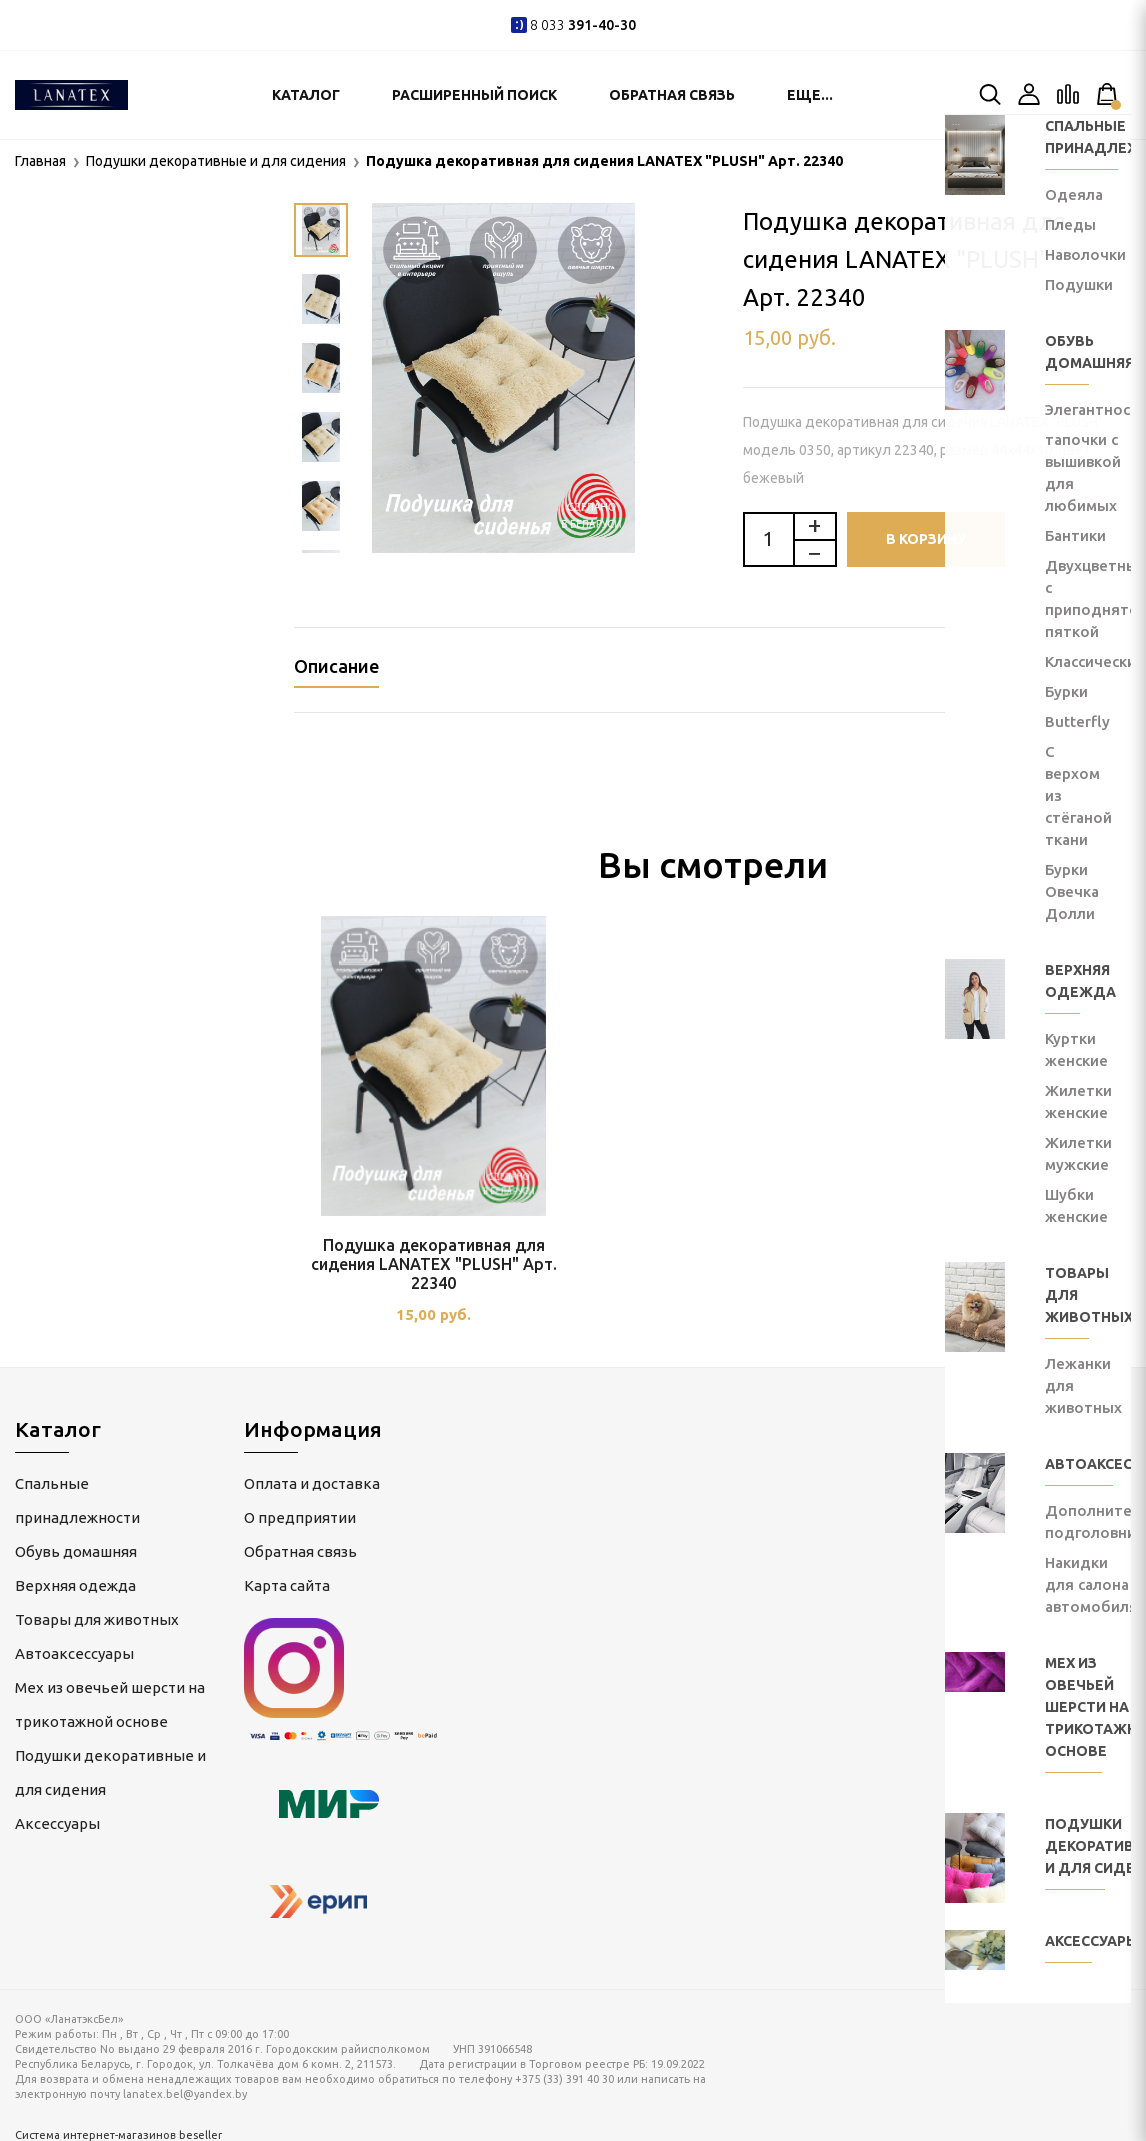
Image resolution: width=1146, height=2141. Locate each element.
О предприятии (300, 1511)
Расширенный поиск (474, 95)
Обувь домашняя (76, 1545)
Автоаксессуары (74, 1647)
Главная (40, 161)
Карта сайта (287, 1579)
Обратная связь (672, 95)
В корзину (926, 539)
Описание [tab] (336, 666)
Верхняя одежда (75, 1579)
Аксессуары (57, 1817)
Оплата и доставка (312, 1477)
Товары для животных (97, 1613)
